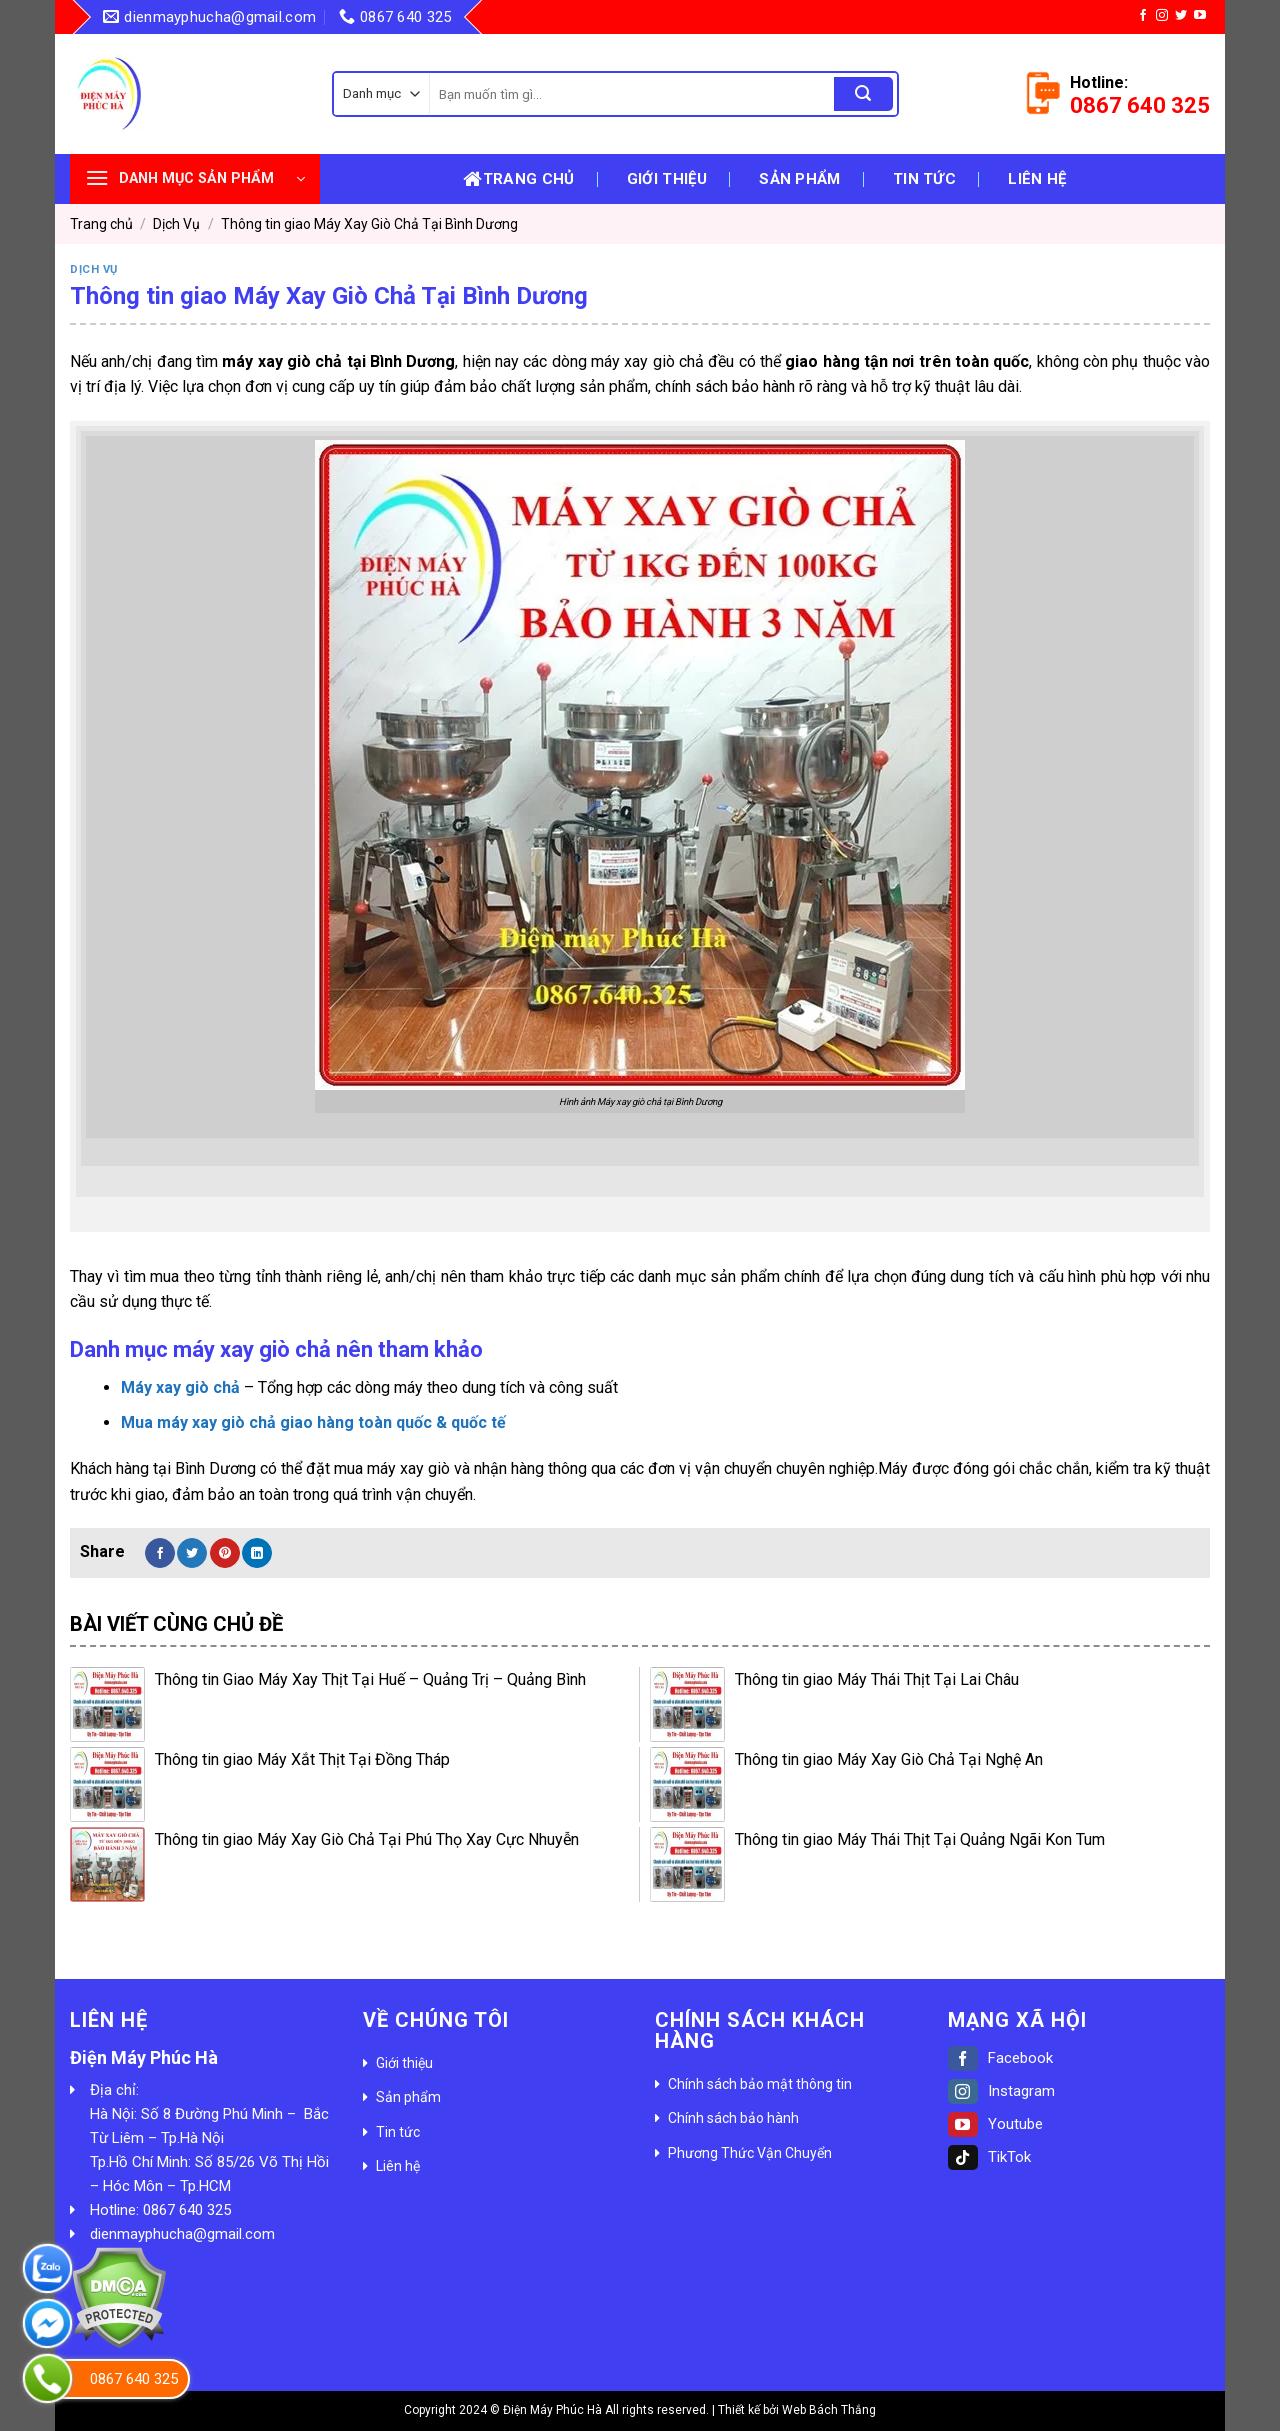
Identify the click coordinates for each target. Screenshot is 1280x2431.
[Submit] (863, 94)
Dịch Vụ (176, 224)
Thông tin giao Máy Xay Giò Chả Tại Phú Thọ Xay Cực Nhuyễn (367, 1839)
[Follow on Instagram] (1162, 16)
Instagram (1001, 2091)
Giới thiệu (667, 179)
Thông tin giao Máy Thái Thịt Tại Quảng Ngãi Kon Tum (920, 1839)
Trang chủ (518, 179)
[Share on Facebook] (160, 1553)
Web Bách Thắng (829, 2410)
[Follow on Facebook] (1143, 16)
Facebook (1000, 2058)
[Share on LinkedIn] (257, 1553)
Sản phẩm (799, 179)
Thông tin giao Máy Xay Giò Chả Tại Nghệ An (889, 1759)
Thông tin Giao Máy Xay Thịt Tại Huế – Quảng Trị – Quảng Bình (370, 1679)
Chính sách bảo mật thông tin (760, 2084)
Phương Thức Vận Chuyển (750, 2153)
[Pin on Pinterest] (225, 1553)
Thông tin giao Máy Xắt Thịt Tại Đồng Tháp (302, 1759)
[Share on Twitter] (192, 1553)
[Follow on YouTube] (1200, 16)
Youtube (995, 2124)
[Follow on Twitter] (1181, 16)
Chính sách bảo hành (733, 2118)
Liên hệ (1037, 179)
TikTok (989, 2157)
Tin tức (924, 179)
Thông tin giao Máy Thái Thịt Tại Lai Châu (877, 1679)
